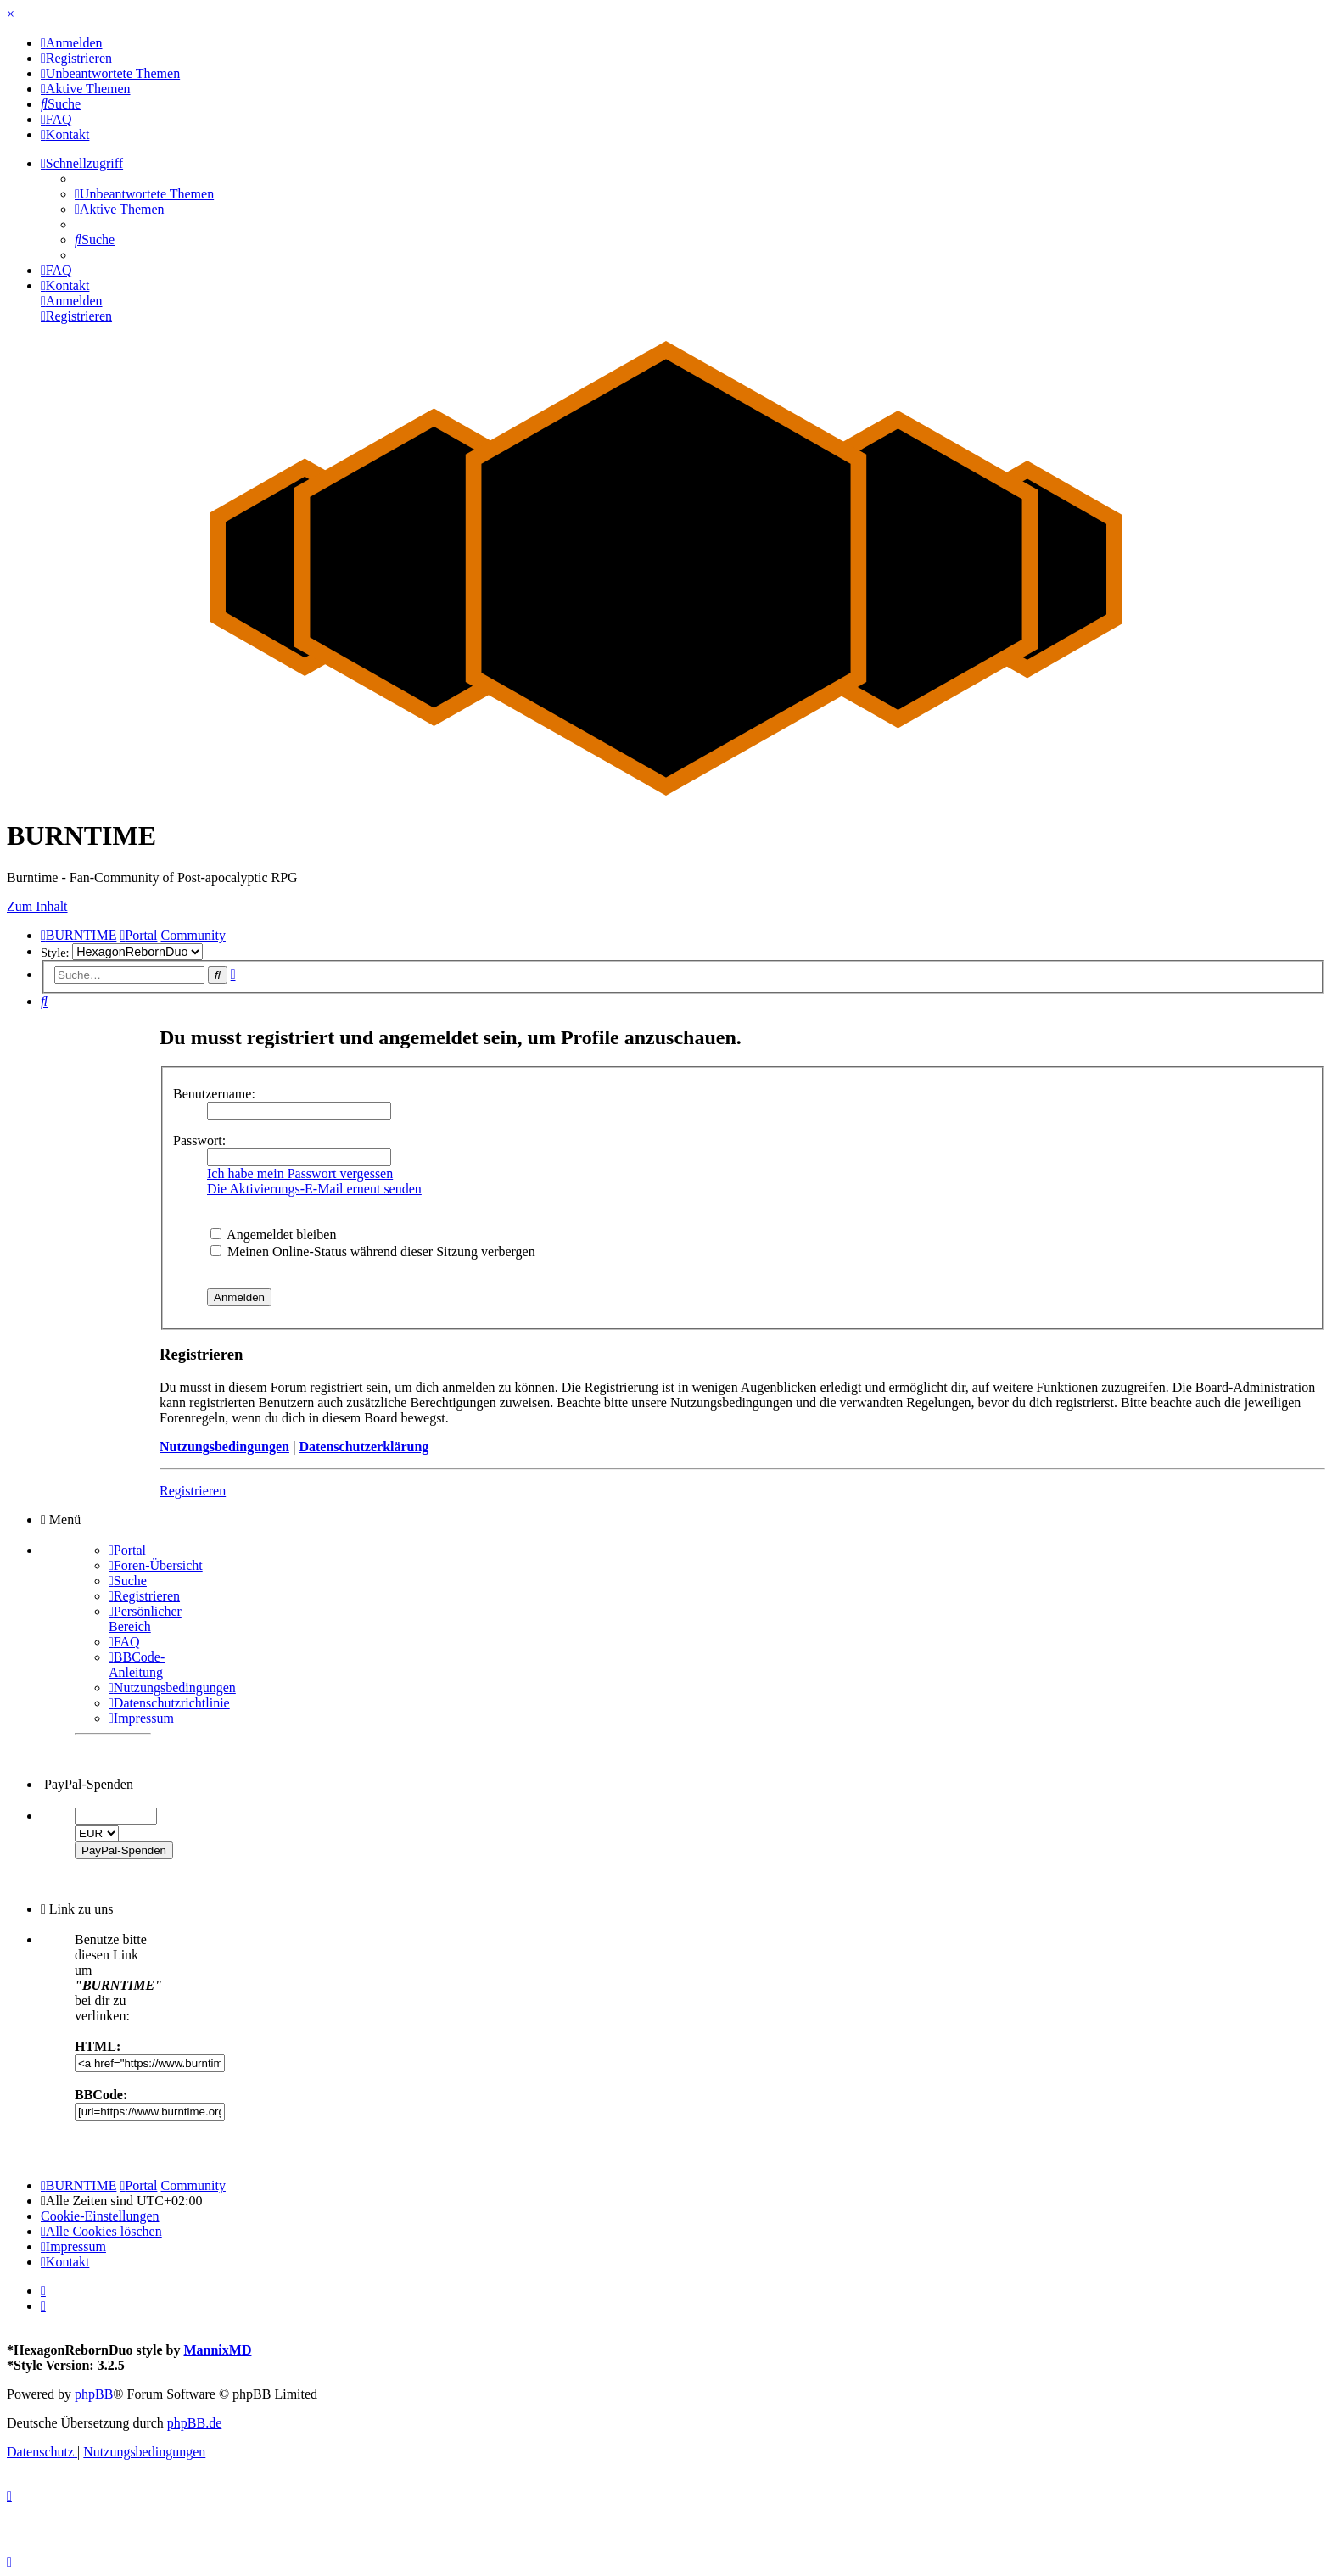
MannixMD (217, 2350)
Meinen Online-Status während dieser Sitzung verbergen (372, 1251)
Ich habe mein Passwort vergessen (300, 1173)
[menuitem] (72, 43)
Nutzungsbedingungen (224, 1446)
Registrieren (193, 1491)
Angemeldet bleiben (273, 1234)
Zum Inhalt (37, 906)
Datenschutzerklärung (363, 1446)
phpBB (94, 2394)
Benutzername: (214, 1094)
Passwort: (199, 1140)
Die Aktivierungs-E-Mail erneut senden (314, 1189)
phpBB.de (194, 2423)
